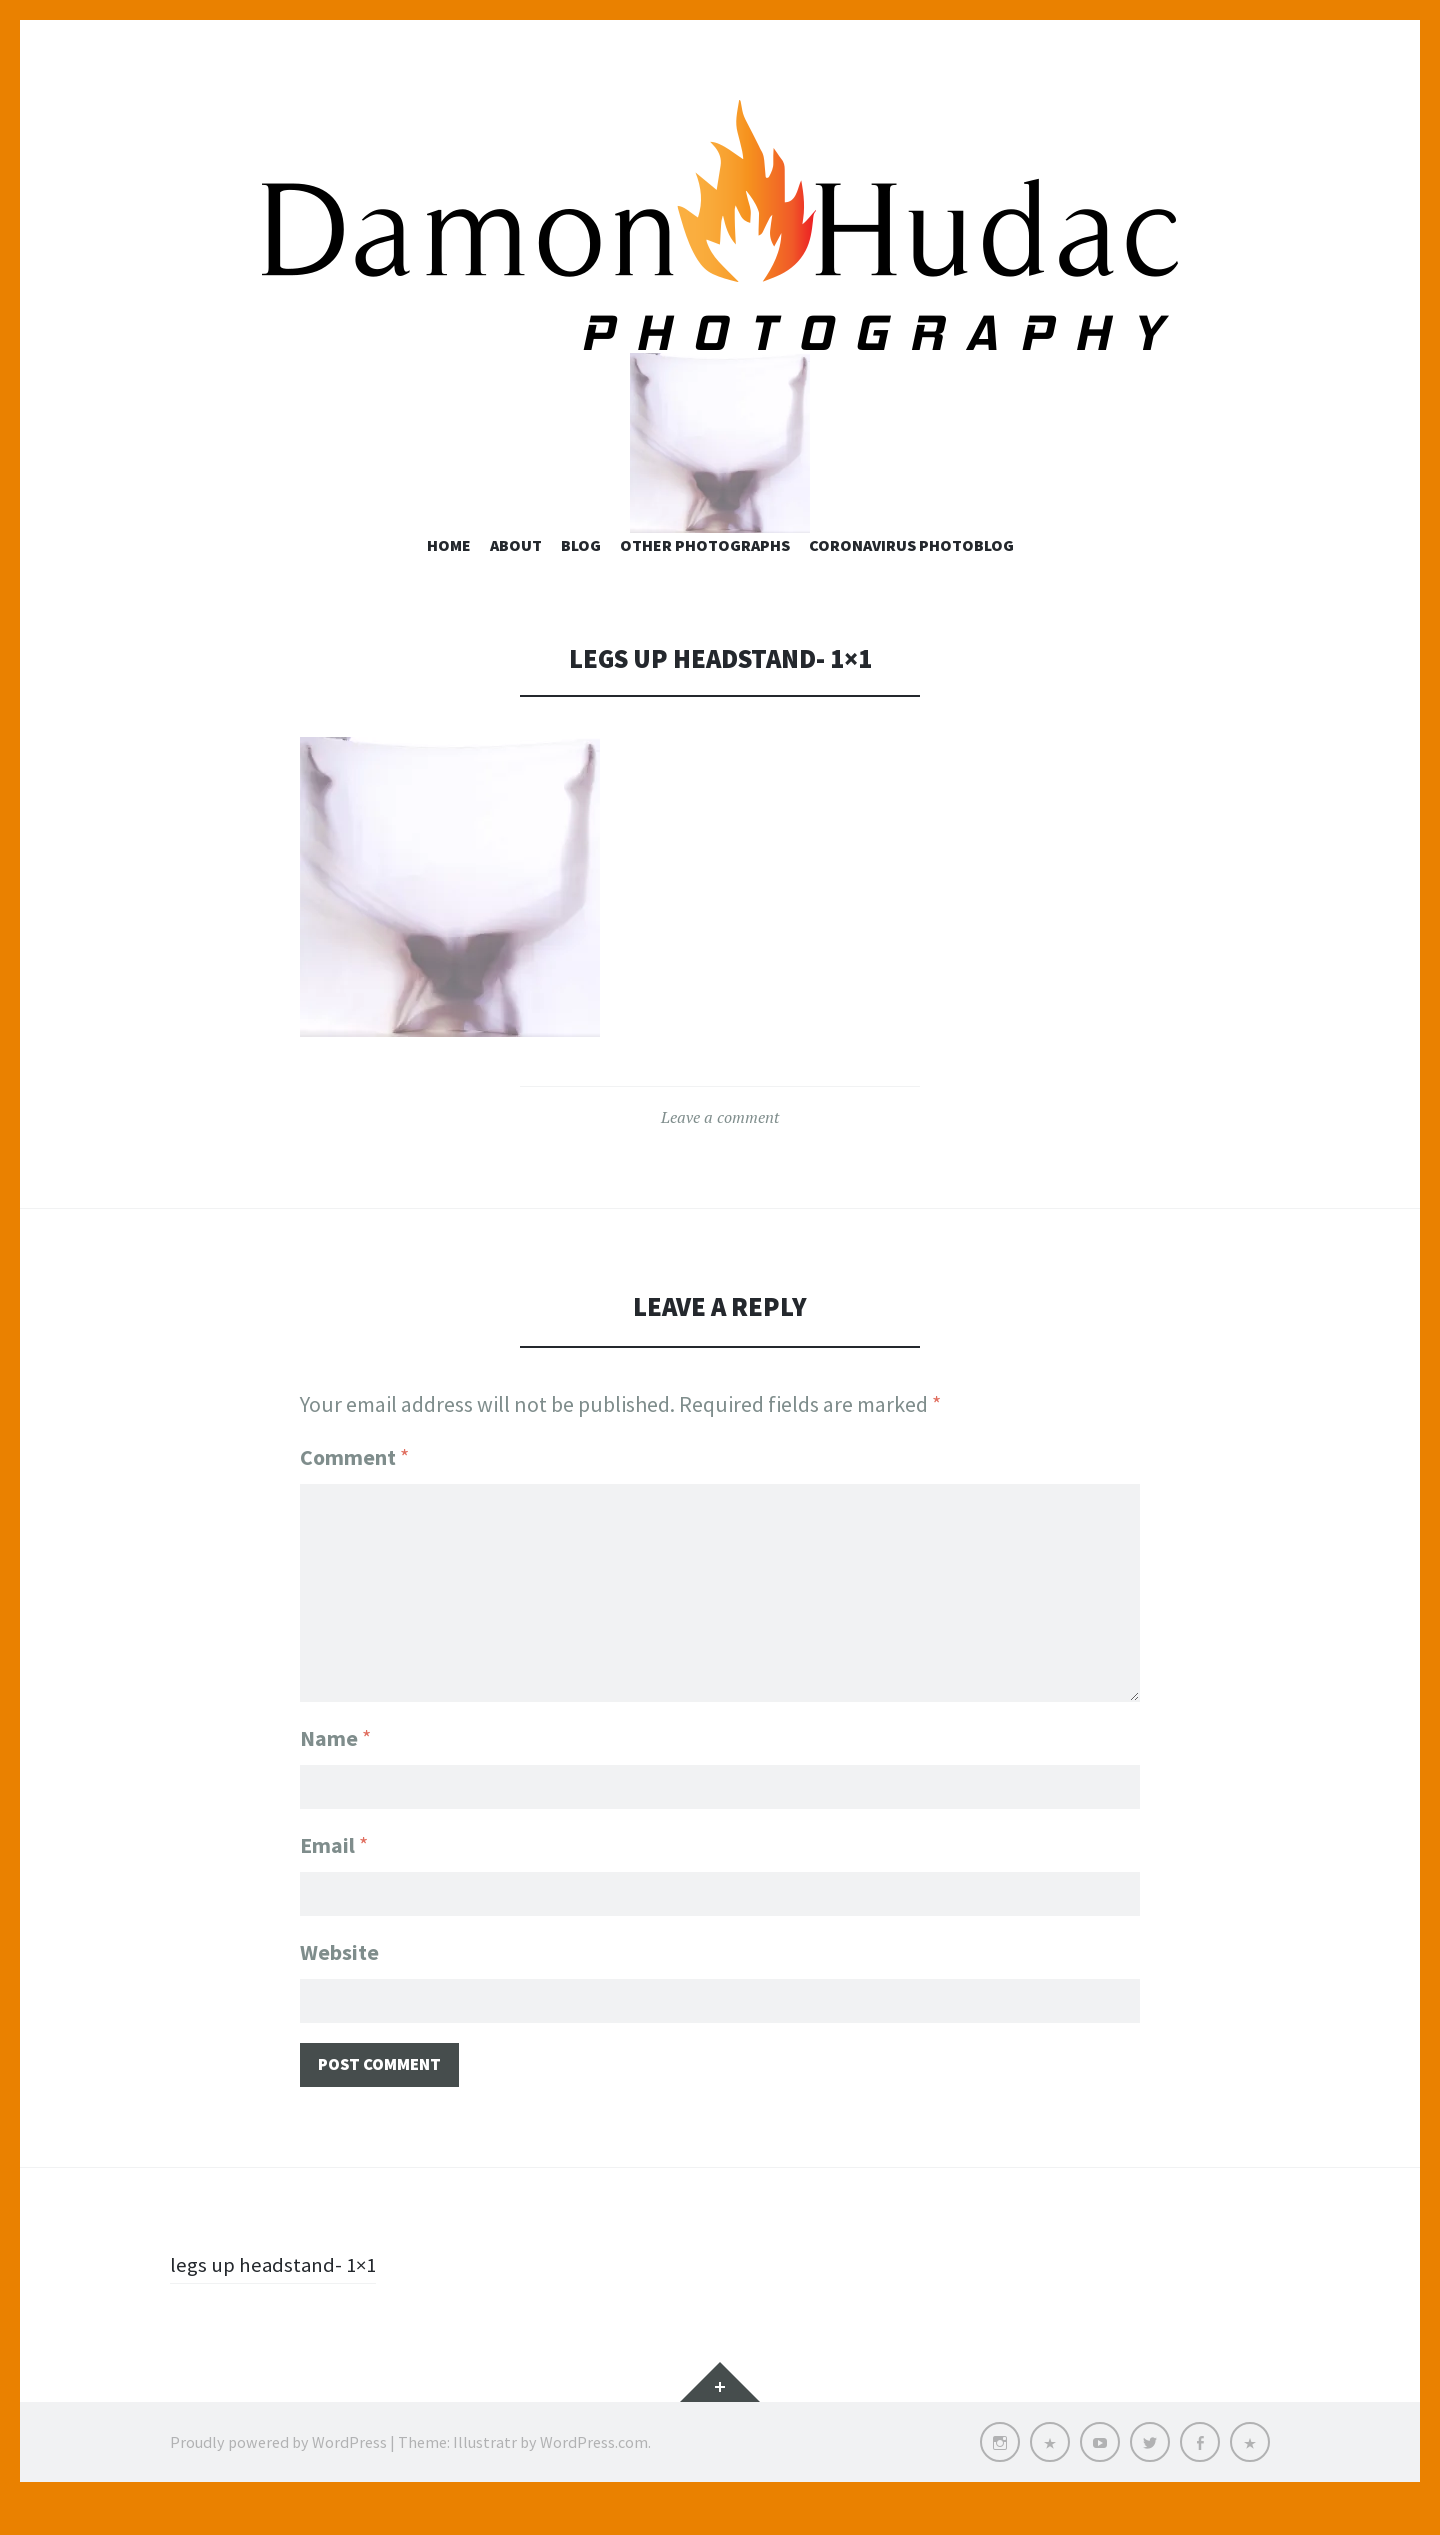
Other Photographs (705, 575)
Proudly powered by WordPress (278, 2475)
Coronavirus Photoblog (911, 575)
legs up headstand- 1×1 (276, 2298)
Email (334, 1873)
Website (339, 1982)
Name (335, 1764)
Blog (581, 575)
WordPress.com (594, 2475)
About (516, 575)
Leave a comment (720, 1147)
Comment (354, 1486)
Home (449, 575)
